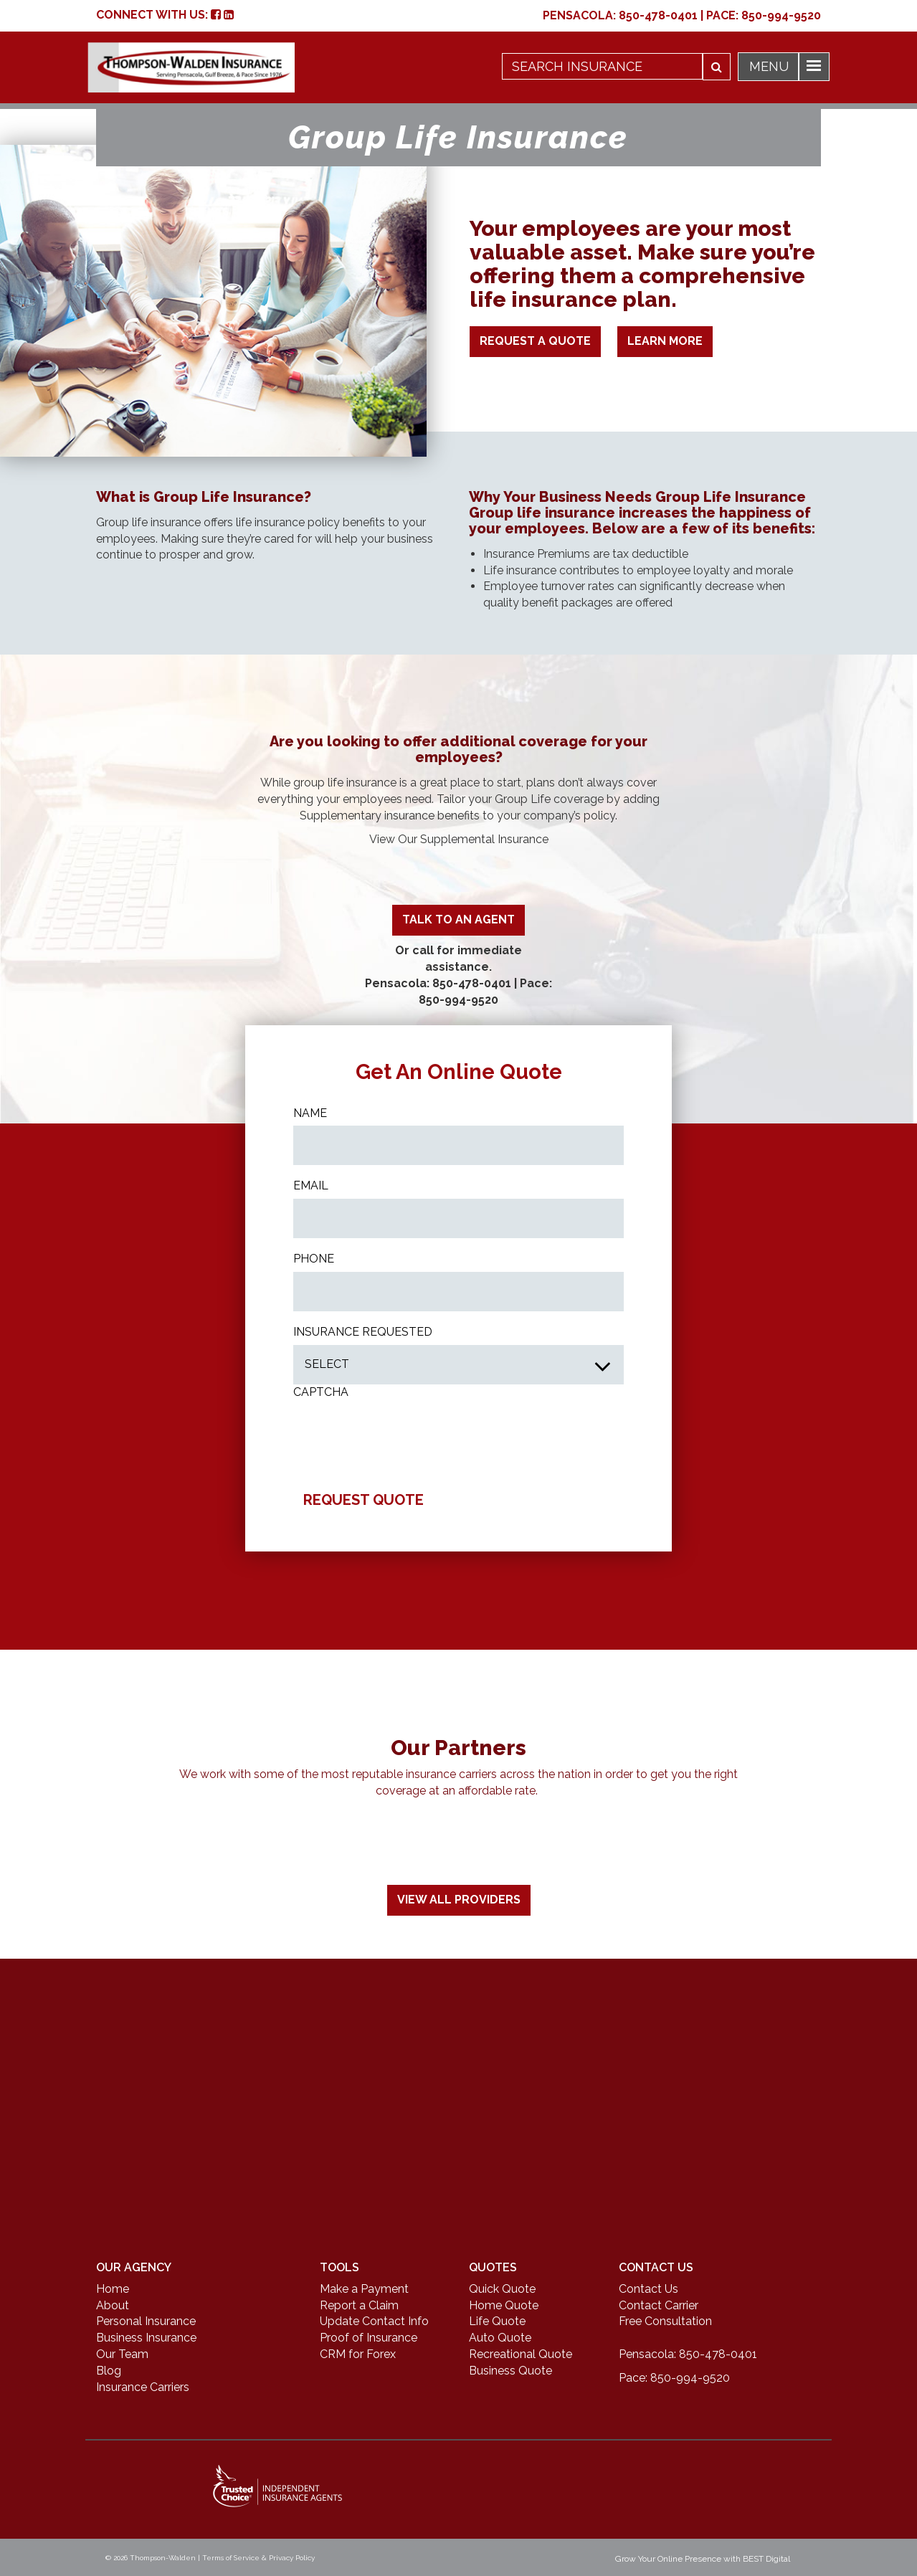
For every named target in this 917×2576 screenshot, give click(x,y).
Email (310, 1185)
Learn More (665, 341)
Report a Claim (359, 2305)
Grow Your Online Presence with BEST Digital (702, 2559)
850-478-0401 (658, 15)
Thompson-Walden (163, 2558)
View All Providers (459, 1899)
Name (310, 1113)
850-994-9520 (781, 15)
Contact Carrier (658, 2305)
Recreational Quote (520, 2354)
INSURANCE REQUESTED (362, 1332)
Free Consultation (665, 2321)
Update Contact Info (374, 2321)
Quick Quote (502, 2289)
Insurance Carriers (142, 2387)
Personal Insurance (146, 2321)
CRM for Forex (358, 2354)
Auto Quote (500, 2337)
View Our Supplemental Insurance (458, 839)
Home (112, 2289)
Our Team (122, 2354)
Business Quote (510, 2370)
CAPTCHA (320, 1392)
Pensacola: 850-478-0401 (438, 983)
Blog (108, 2370)
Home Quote (503, 2305)
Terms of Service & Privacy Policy (258, 2558)
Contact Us (648, 2289)
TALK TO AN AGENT (458, 919)
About (112, 2305)
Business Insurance (146, 2337)
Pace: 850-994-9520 (674, 2378)
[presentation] (402, 1433)
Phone (313, 1258)
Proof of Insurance (368, 2337)
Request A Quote (535, 341)
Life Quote (497, 2321)
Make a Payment (364, 2289)
